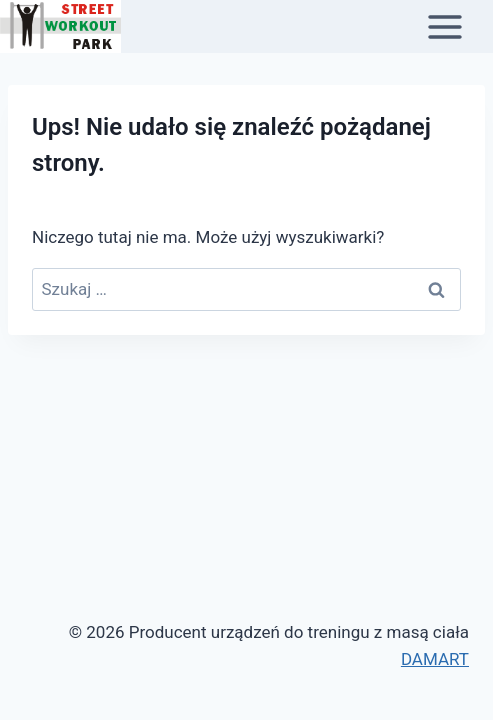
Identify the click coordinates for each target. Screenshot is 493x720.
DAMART (435, 659)
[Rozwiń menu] (455, 26)
